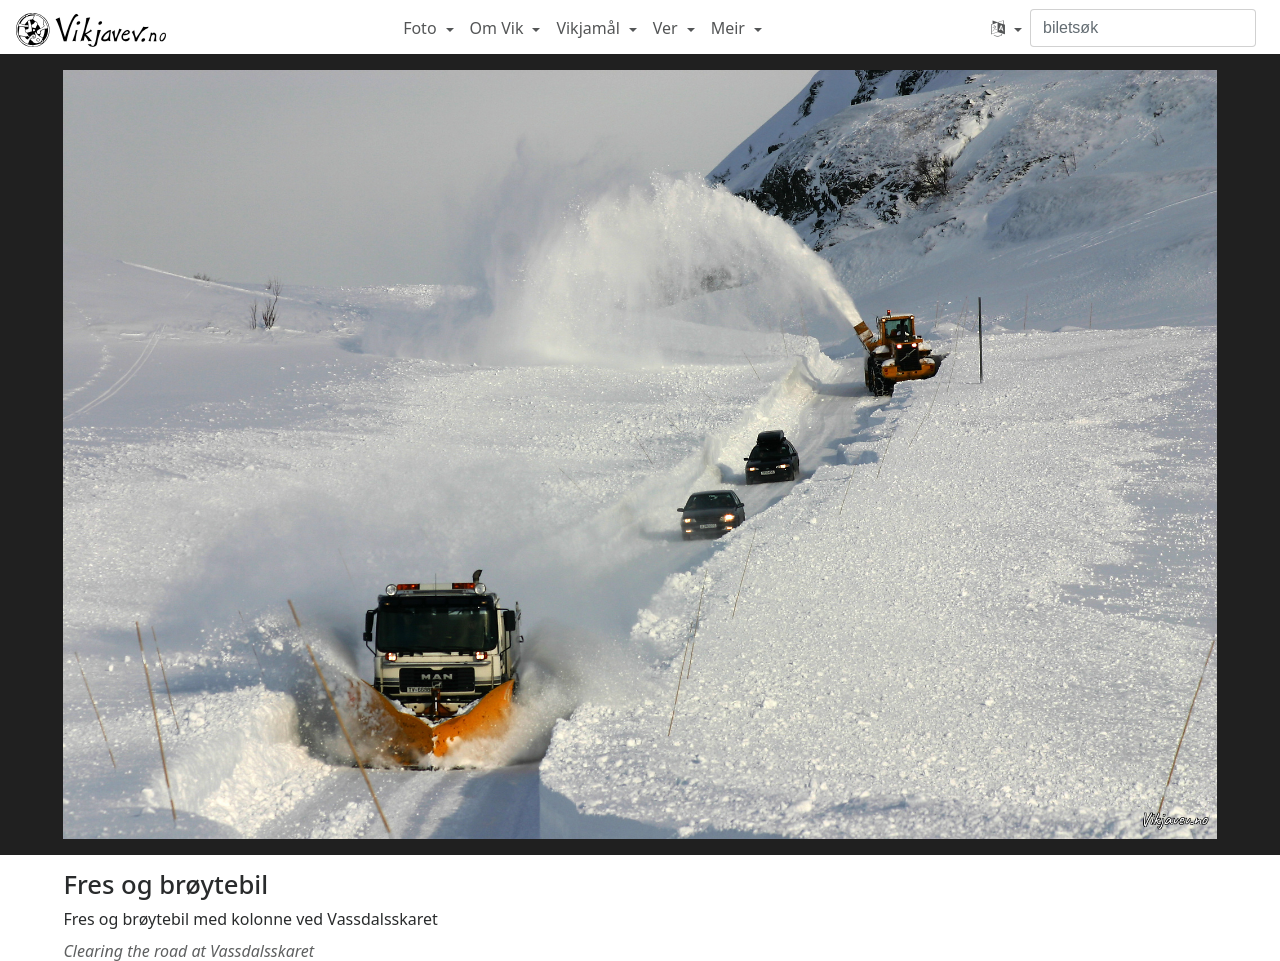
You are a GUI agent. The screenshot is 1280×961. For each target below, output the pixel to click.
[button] (1006, 28)
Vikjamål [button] (590, 28)
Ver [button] (667, 28)
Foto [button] (422, 28)
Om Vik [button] (499, 28)
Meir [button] (730, 28)
